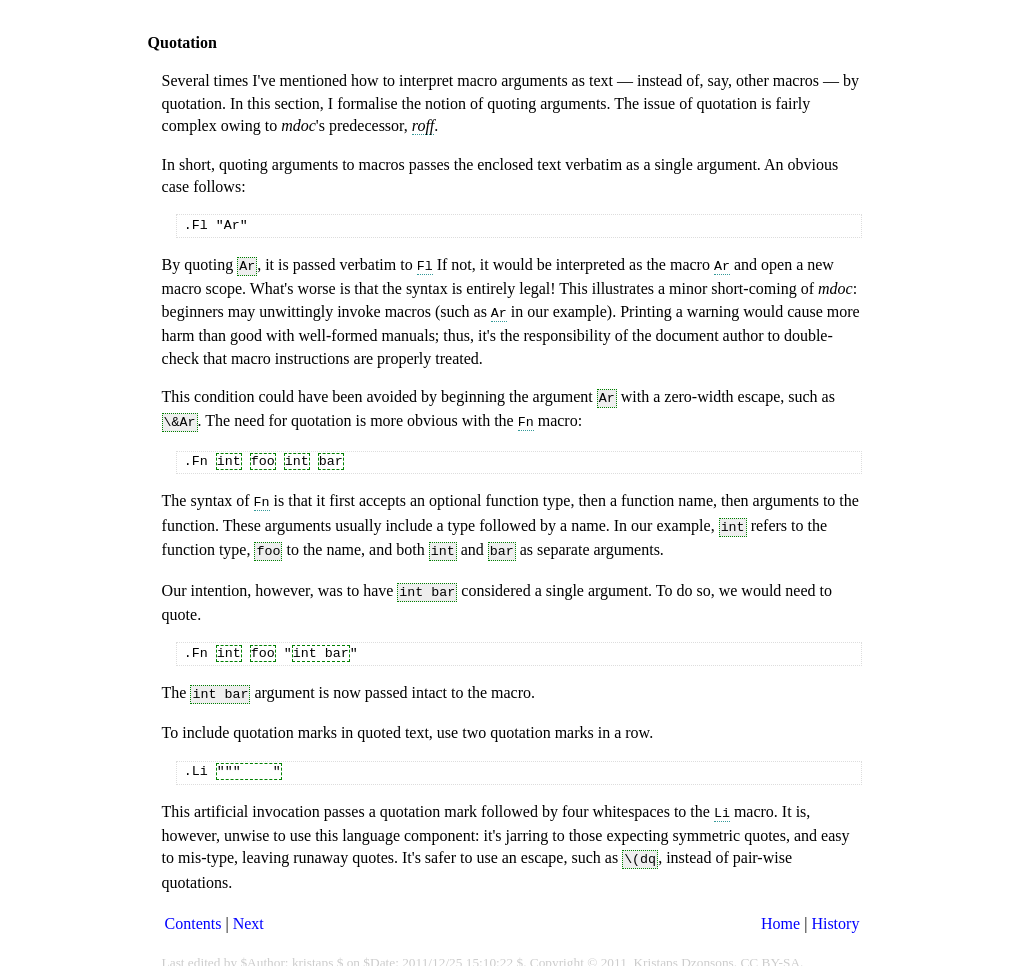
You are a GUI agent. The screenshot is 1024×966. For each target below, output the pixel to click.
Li (722, 794)
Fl (425, 265)
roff (423, 125)
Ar (722, 265)
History (835, 902)
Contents (193, 902)
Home (780, 902)
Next (248, 902)
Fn (526, 415)
